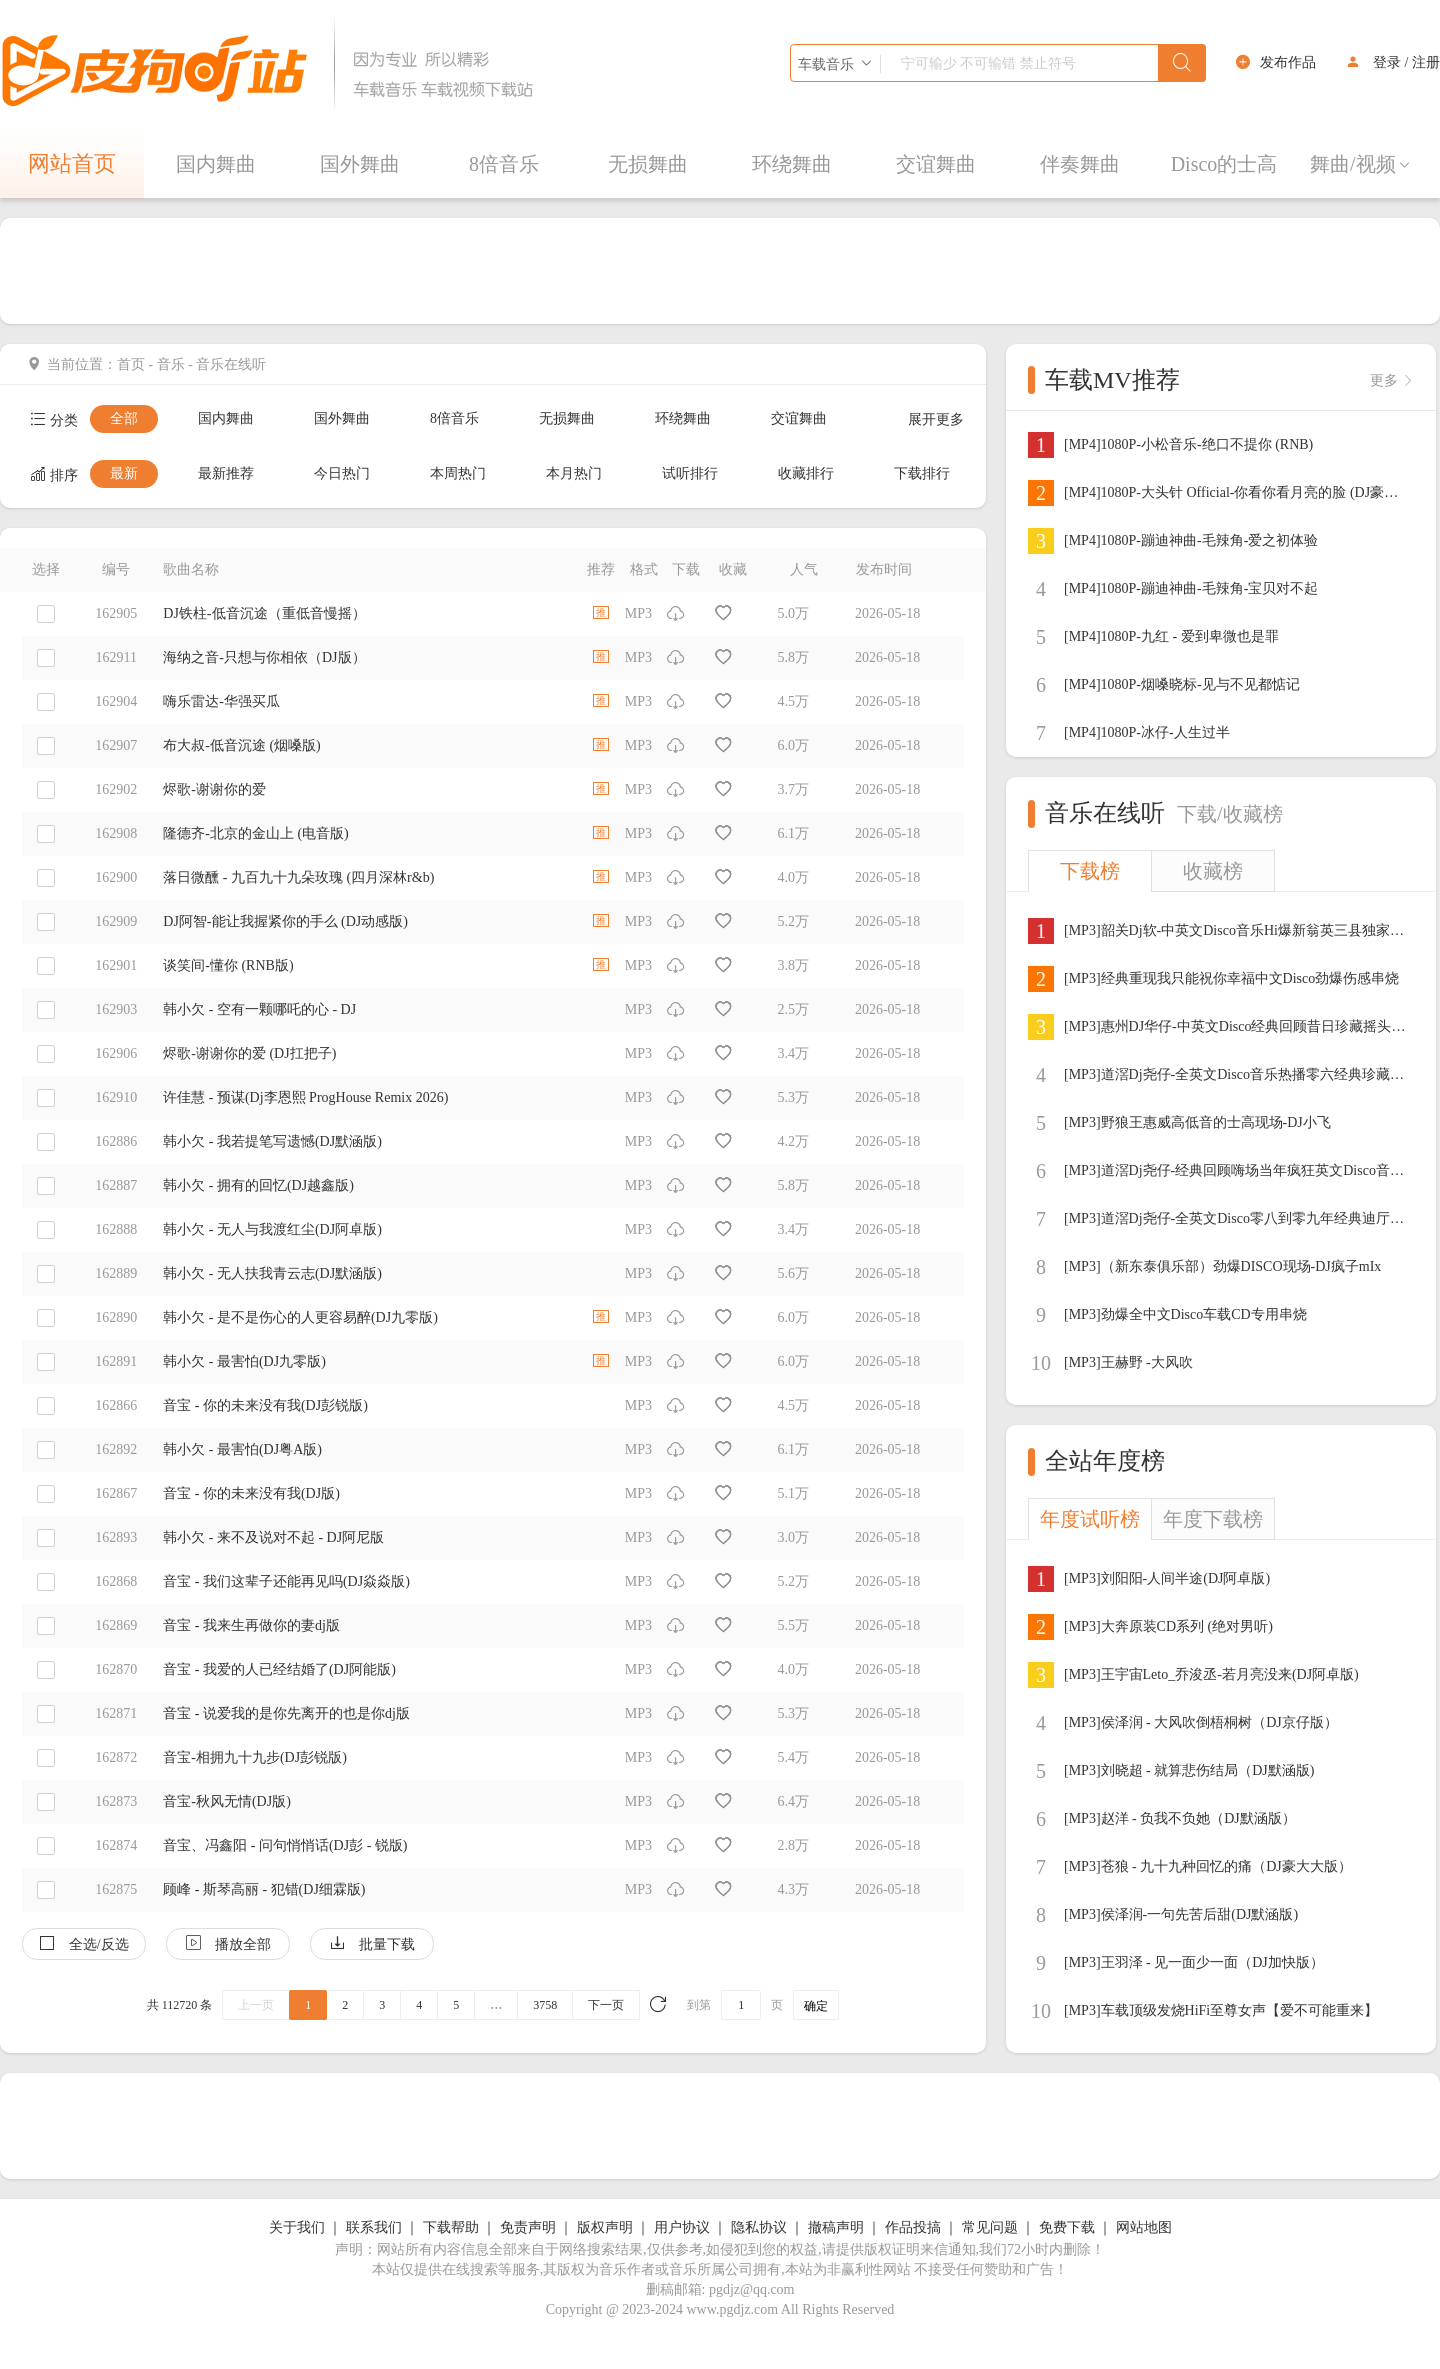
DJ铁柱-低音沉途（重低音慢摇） (264, 613)
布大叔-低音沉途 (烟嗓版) (242, 745)
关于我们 (297, 2227)
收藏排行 (806, 473)
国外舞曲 (360, 164)
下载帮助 (451, 2227)
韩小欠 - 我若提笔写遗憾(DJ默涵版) (272, 1141)
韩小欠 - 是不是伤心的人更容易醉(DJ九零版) (300, 1317)
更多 (1392, 380)
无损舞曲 (648, 164)
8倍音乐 (504, 164)
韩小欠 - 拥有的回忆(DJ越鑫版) (258, 1185)
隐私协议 (759, 2227)
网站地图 (1144, 2227)
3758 (545, 2005)
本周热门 (458, 473)
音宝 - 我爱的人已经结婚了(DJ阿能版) (279, 1669)
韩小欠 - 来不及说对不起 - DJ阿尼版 (273, 1537)
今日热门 (342, 473)
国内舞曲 (216, 164)
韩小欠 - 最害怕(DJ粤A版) (242, 1449)
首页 (131, 364)
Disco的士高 (1224, 164)
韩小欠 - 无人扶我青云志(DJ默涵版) (272, 1273)
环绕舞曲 (792, 164)
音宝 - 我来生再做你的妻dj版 (251, 1625)
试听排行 (690, 473)
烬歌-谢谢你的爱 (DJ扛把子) (249, 1053)
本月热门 (574, 473)
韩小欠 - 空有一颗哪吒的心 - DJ (259, 1009)
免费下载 (1067, 2227)
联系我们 (374, 2227)
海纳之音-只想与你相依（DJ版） (264, 657)
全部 (124, 418)
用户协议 (682, 2227)
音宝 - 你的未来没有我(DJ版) (251, 1493)
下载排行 (922, 473)
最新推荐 (226, 473)
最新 (124, 473)
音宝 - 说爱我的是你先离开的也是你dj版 (286, 1713)
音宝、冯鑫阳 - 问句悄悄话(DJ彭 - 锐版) (285, 1845)
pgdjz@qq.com (752, 2289)
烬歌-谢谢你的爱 (214, 789)
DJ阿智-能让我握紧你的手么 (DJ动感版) (285, 921)
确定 (816, 2006)
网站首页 (72, 163)
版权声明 (605, 2227)
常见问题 (990, 2227)
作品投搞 (913, 2227)
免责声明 (528, 2227)
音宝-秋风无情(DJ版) (227, 1801)
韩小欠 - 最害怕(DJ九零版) (244, 1361)
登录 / (1390, 62)
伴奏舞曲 (1080, 164)
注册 (1426, 62)
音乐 (171, 364)
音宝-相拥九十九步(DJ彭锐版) (255, 1757)
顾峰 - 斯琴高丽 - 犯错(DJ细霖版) (264, 1889)
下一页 (606, 2005)
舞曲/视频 (1361, 164)
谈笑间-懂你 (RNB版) (228, 965)
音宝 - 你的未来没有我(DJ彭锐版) (265, 1405)
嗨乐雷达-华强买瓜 (221, 701)
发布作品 (1288, 62)
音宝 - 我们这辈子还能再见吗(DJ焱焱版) (286, 1581)
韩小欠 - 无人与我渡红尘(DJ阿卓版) (272, 1229)
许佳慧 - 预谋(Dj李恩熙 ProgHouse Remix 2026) (305, 1097)
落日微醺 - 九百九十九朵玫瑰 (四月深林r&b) (298, 877)
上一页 (256, 2005)
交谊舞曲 (936, 164)
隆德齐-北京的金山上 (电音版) (256, 833)
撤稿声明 (836, 2227)
